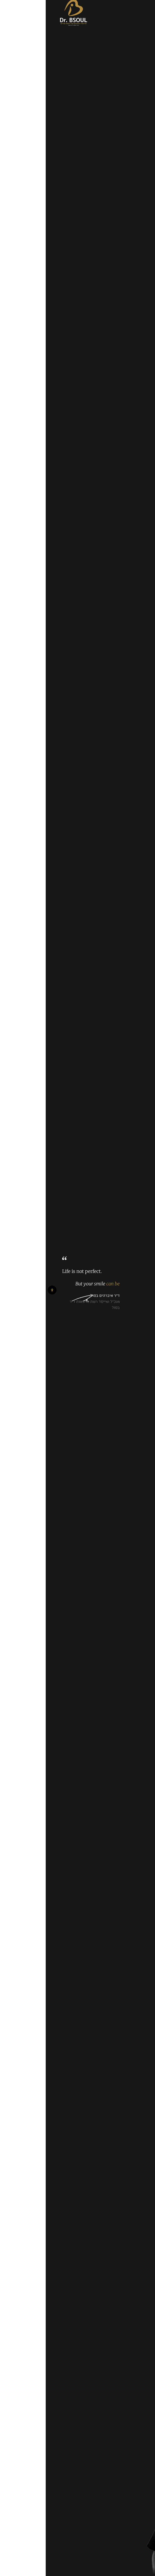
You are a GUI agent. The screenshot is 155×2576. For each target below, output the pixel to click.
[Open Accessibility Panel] (6, 1290)
